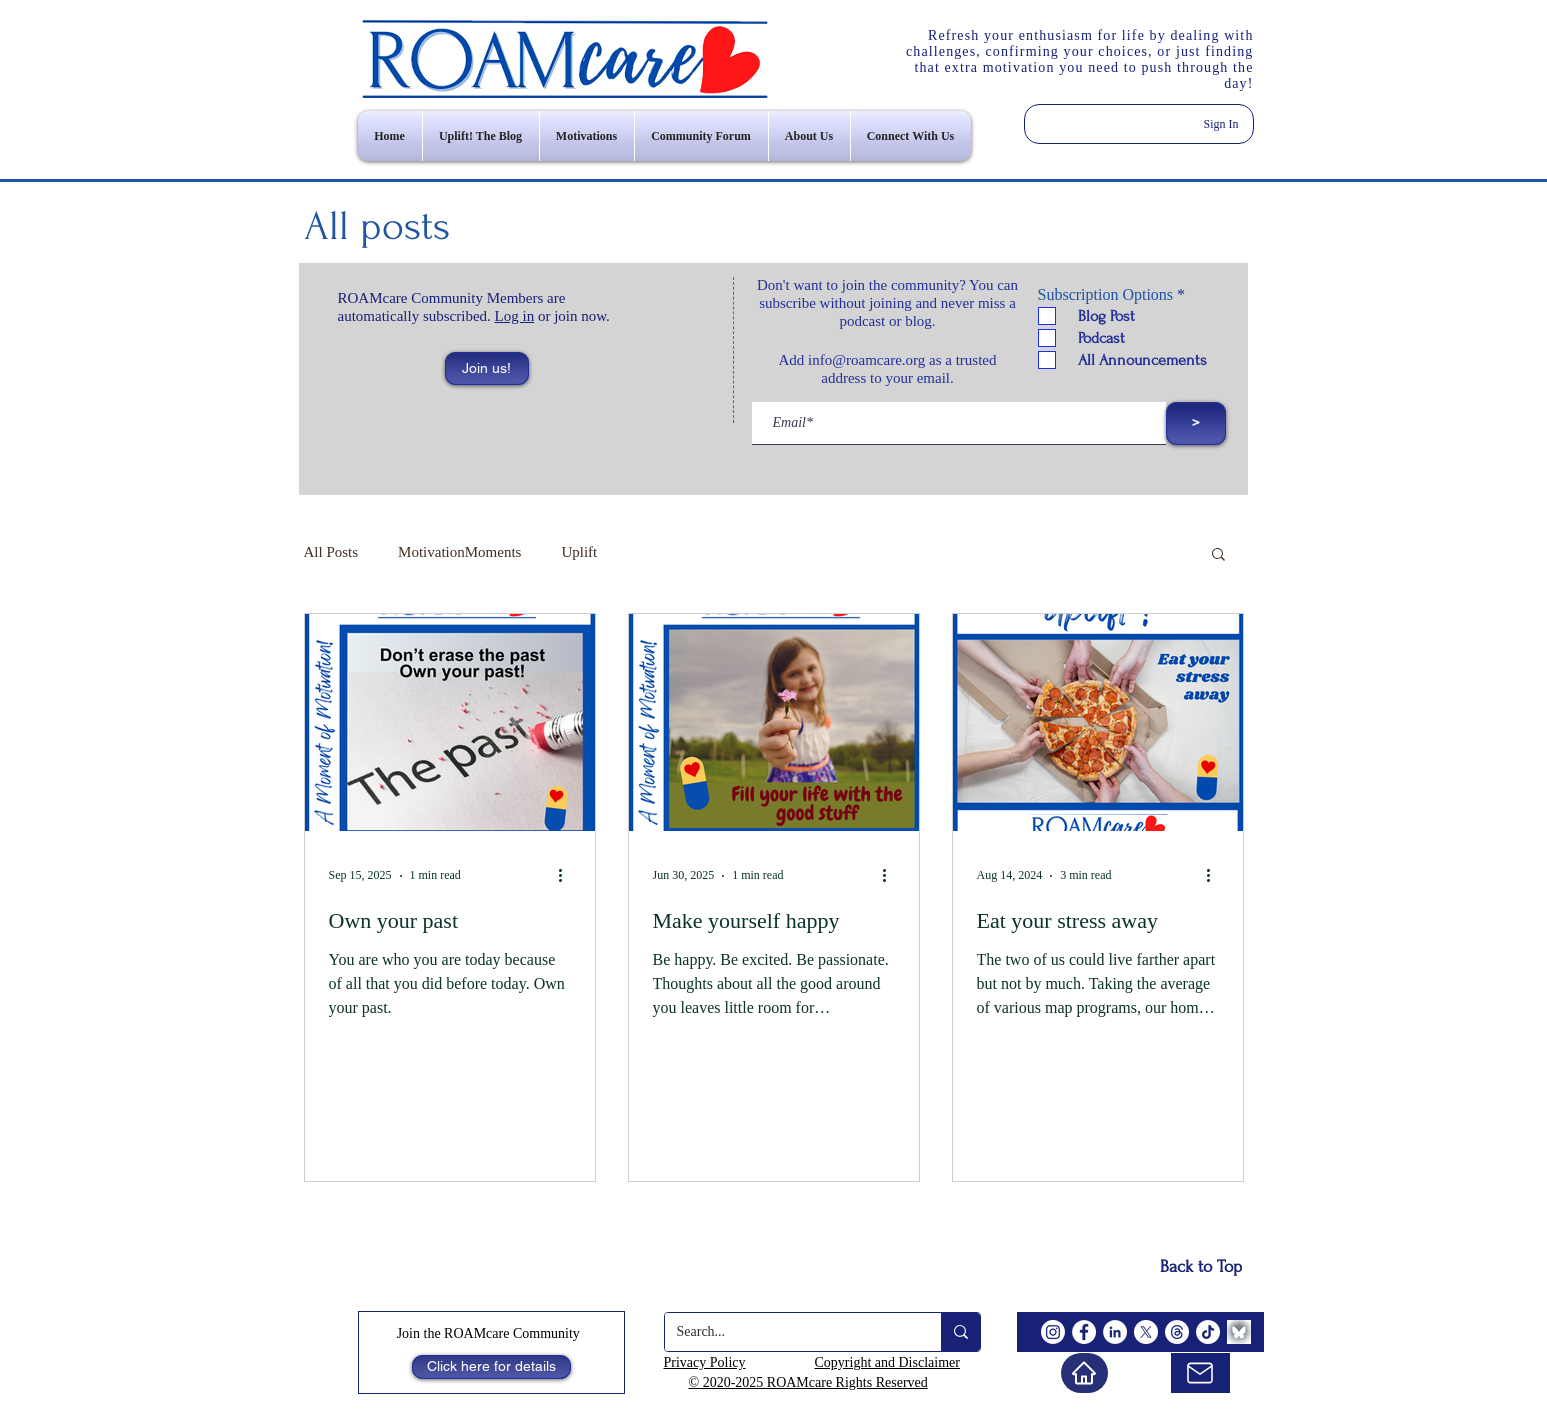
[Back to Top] (1201, 1267)
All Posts (331, 552)
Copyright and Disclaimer (887, 1362)
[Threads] (1177, 1332)
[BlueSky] (1239, 1332)
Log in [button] (515, 316)
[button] (487, 368)
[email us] (1200, 1373)
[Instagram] (1053, 1332)
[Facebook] (1084, 1332)
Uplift (579, 552)
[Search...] (788, 1332)
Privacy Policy (705, 1362)
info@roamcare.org (866, 360)
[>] (1196, 423)
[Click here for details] (491, 1367)
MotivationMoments (459, 552)
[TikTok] (1208, 1332)
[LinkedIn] (1115, 1332)
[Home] (1084, 1373)
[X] (1146, 1332)
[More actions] (568, 876)
